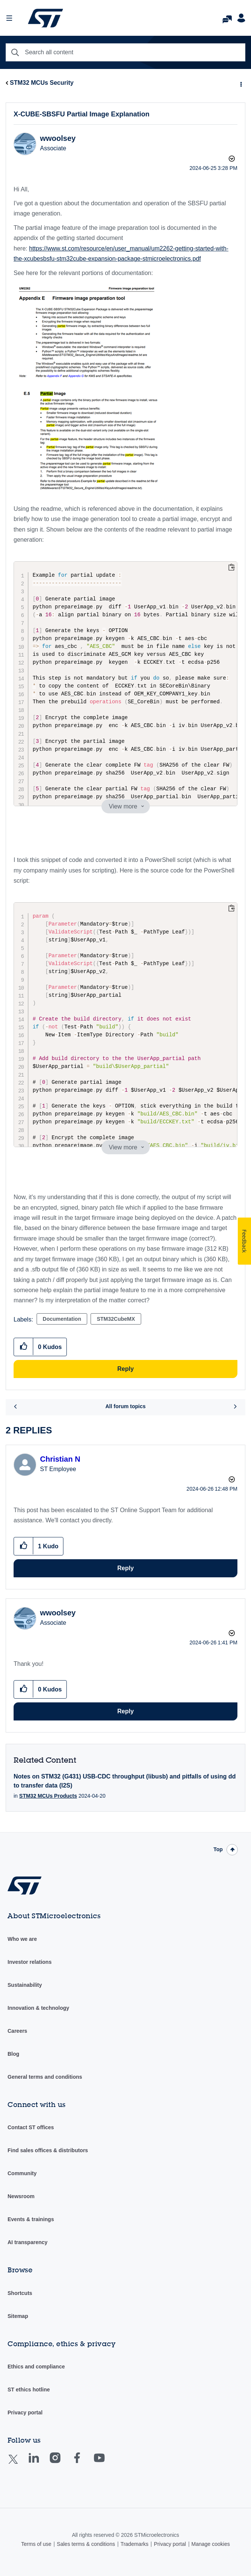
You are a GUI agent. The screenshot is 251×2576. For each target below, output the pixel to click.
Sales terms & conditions (86, 2544)
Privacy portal (25, 2412)
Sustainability (25, 1985)
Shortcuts (20, 2293)
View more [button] (123, 806)
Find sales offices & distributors (48, 2150)
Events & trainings (31, 2219)
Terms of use (36, 2544)
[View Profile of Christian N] (60, 1459)
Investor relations (30, 1962)
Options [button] (240, 83)
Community (22, 2173)
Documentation (62, 1319)
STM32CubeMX (116, 1319)
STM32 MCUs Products (48, 1796)
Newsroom (21, 2196)
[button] (89, 331)
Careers (17, 2031)
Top (218, 1849)
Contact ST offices (31, 2127)
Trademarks (134, 2544)
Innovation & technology (38, 2008)
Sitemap (18, 2316)
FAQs (227, 17)
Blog (13, 2054)
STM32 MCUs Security (42, 82)
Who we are (22, 1939)
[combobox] (125, 52)
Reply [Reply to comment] (125, 1568)
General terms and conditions (45, 2077)
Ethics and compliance (36, 2367)
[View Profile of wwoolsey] (57, 138)
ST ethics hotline (29, 2390)
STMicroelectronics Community (45, 18)
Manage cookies (210, 2544)
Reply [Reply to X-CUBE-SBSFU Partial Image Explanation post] (125, 1369)
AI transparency (28, 2242)
